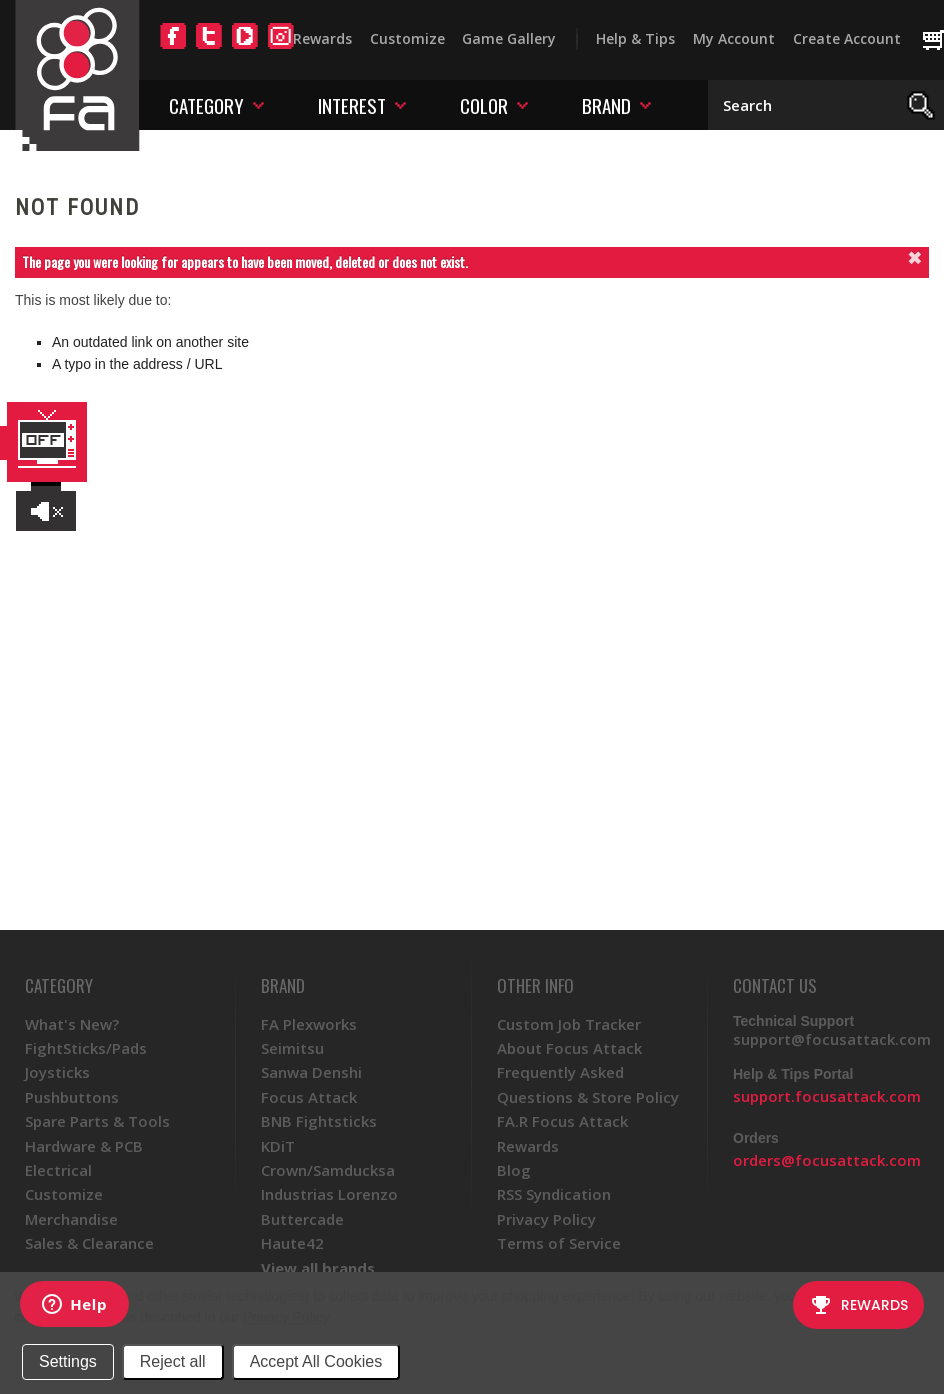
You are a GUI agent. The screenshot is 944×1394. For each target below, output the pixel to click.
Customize (407, 38)
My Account (734, 38)
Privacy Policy (285, 1317)
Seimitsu (292, 1048)
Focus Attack (309, 1097)
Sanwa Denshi (311, 1072)
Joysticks (57, 1072)
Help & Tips (635, 38)
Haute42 (292, 1243)
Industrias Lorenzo (329, 1194)
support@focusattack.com (832, 1039)
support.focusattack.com (827, 1096)
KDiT (278, 1146)
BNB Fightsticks (319, 1121)
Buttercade (302, 1219)
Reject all (173, 1361)
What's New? (72, 1024)
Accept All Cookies (316, 1361)
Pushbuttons (72, 1097)
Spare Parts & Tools (97, 1121)
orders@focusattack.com (827, 1160)
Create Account (847, 38)
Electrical (58, 1170)
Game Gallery (509, 38)
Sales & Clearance (89, 1243)
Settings (68, 1361)
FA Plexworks (309, 1024)
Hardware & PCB (84, 1146)
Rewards (322, 38)
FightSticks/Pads (86, 1048)
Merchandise (71, 1219)
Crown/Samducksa (328, 1170)
